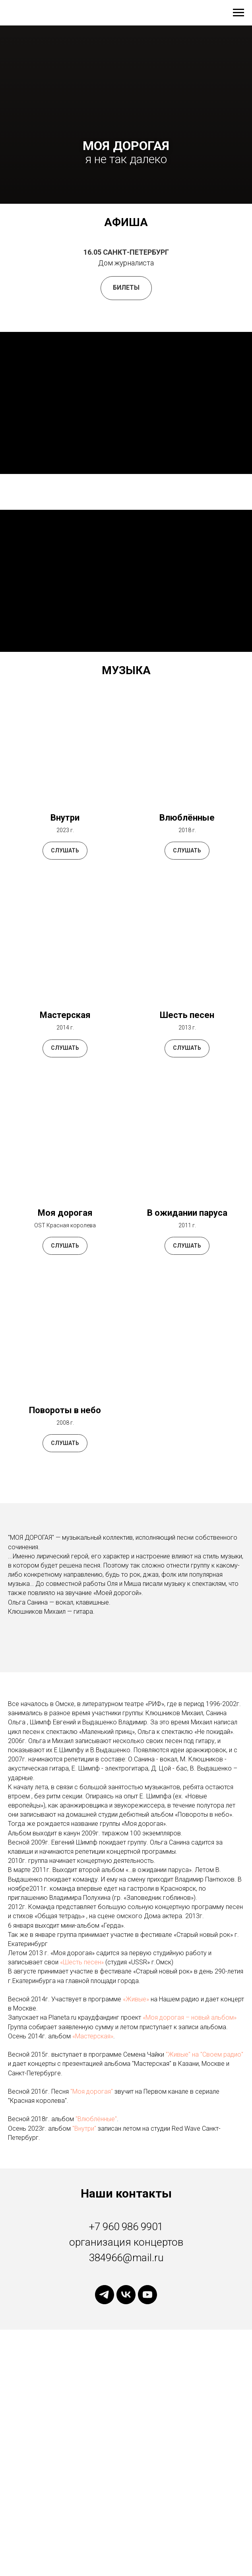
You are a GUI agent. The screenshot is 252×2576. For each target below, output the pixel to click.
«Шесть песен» (82, 1962)
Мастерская (65, 1015)
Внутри (64, 818)
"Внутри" (84, 2128)
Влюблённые (187, 818)
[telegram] (104, 2294)
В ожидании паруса (187, 1213)
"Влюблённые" (96, 2119)
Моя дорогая (65, 1213)
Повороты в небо (65, 1410)
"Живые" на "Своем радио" (204, 2054)
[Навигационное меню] (238, 13)
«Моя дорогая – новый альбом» (189, 2017)
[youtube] (147, 2294)
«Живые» (137, 1999)
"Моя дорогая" (91, 2091)
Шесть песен (187, 1015)
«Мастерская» (92, 2036)
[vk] (126, 2294)
